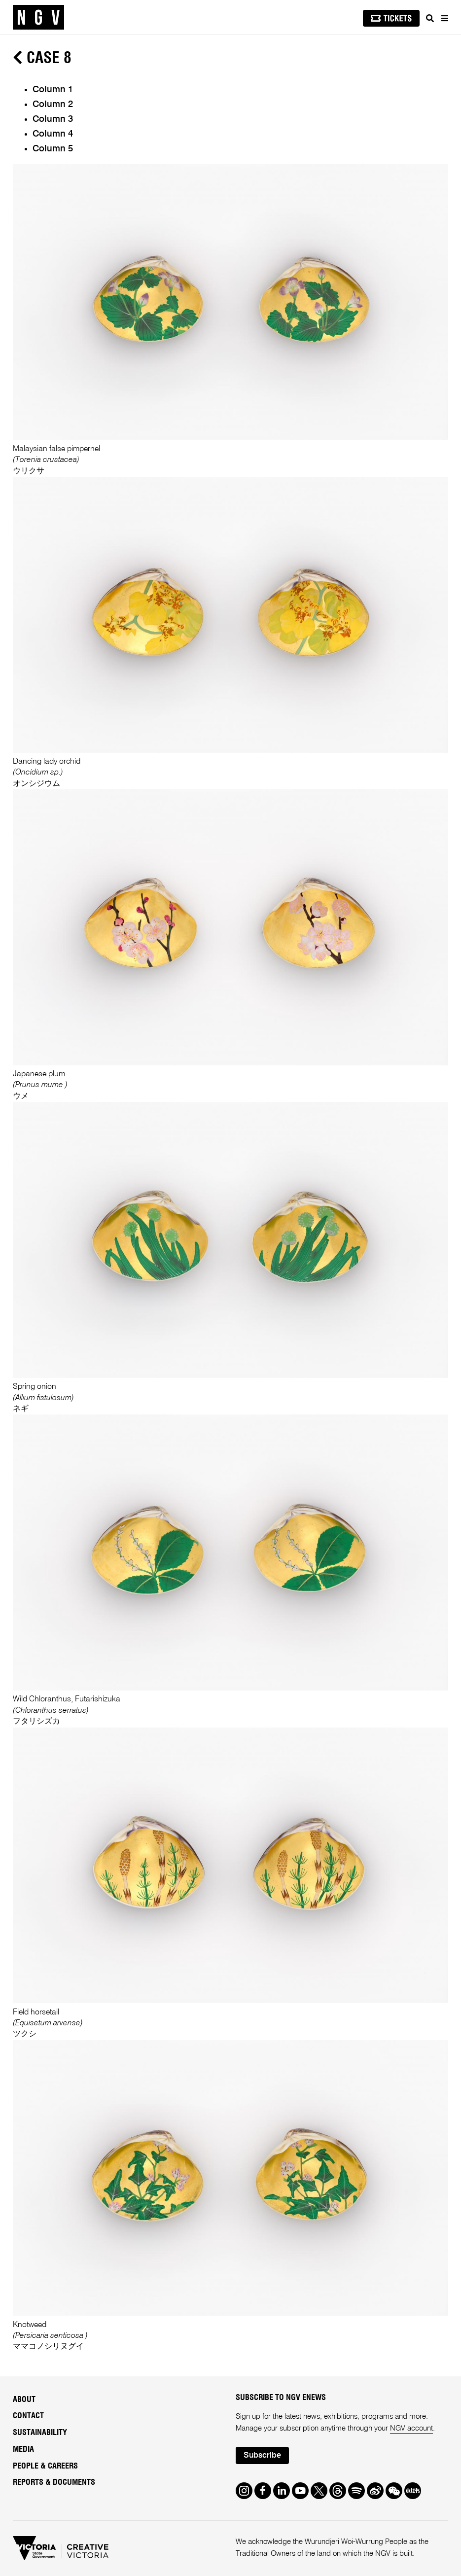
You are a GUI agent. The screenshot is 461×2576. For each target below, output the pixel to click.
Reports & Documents (54, 2482)
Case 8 (42, 58)
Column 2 (53, 104)
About (24, 2399)
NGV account (411, 2428)
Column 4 (53, 134)
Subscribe (262, 2456)
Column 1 (53, 89)
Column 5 (53, 148)
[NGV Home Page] (38, 17)
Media (23, 2449)
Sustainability (40, 2432)
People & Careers (45, 2466)
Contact (28, 2416)
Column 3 (53, 119)
